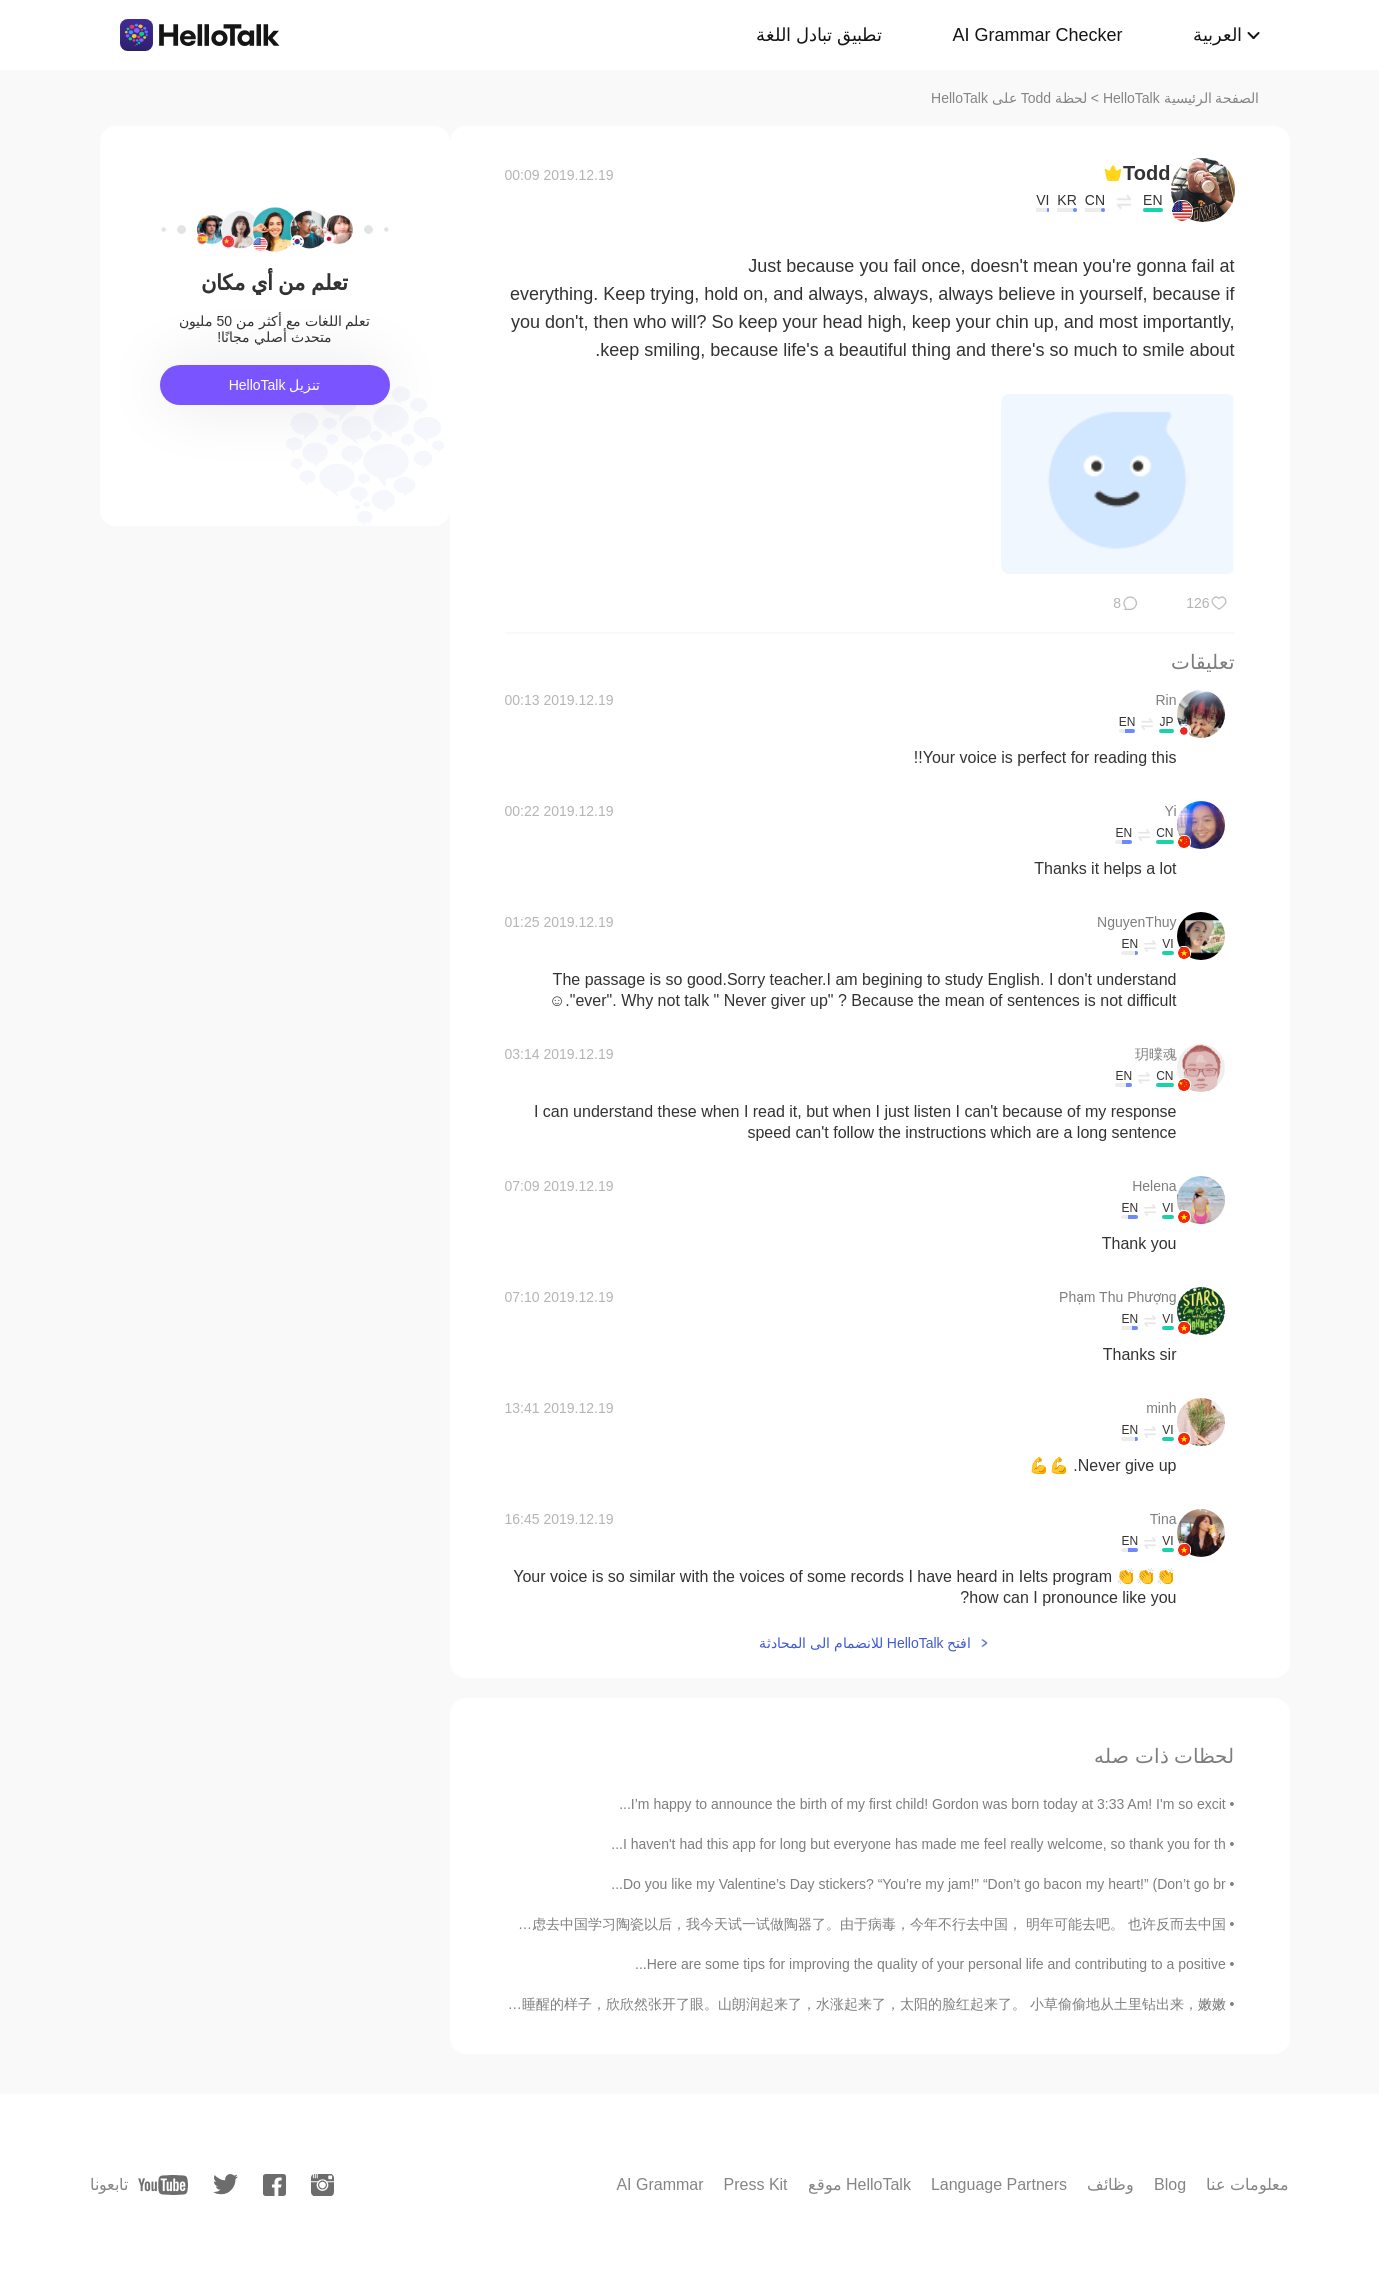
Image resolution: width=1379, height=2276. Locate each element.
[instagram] (322, 2185)
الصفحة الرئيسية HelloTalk (1181, 98)
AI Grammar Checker (1037, 35)
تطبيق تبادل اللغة (819, 35)
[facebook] (274, 2185)
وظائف (1110, 2184)
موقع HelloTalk (859, 2184)
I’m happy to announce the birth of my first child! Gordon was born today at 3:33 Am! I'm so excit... (922, 1804)
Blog (1170, 2184)
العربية (1217, 35)
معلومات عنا (1247, 2184)
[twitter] (225, 2184)
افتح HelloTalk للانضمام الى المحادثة (865, 1643)
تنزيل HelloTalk (275, 385)
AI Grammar (659, 2184)
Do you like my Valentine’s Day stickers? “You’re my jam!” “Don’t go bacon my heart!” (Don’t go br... (918, 1884)
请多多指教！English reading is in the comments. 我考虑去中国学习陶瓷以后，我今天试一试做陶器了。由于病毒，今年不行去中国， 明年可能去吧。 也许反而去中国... (704, 1924)
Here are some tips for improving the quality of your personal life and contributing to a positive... (930, 1964)
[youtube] (163, 2185)
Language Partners (999, 2184)
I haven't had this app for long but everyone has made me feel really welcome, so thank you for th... (918, 1844)
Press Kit (756, 2184)
